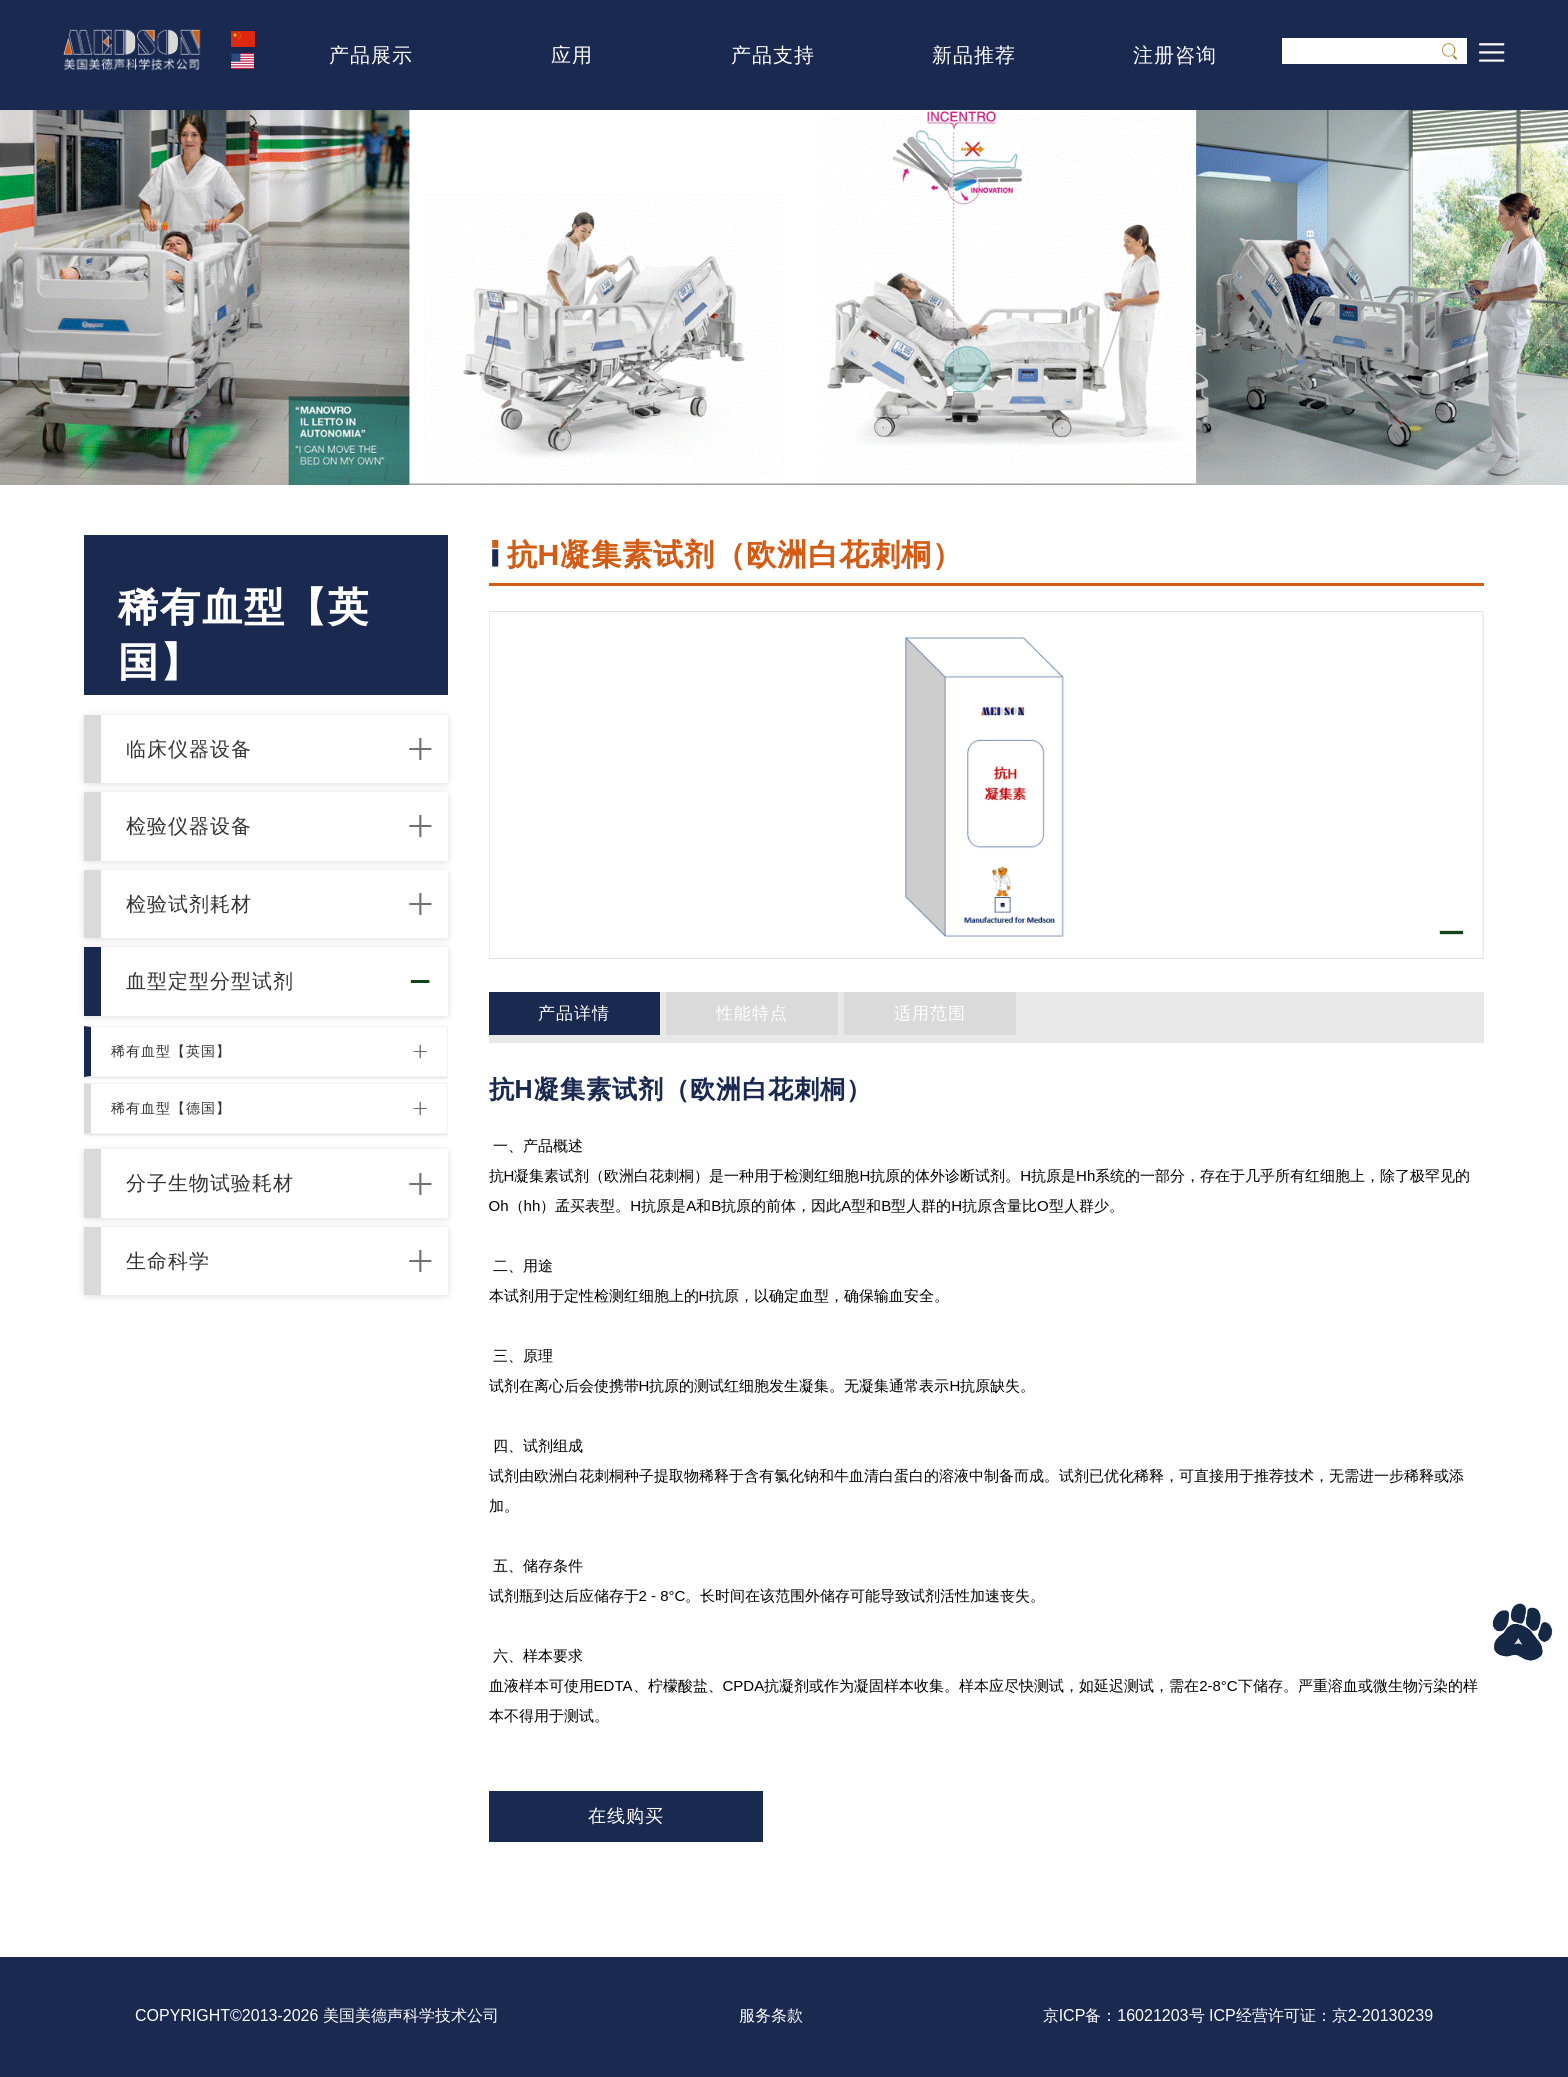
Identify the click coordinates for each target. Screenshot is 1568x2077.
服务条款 (771, 2015)
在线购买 (626, 1816)
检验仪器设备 (210, 858)
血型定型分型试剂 (233, 1056)
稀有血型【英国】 (179, 1144)
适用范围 (830, 1017)
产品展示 (371, 55)
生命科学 (187, 1406)
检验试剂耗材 (210, 957)
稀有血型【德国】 (179, 1215)
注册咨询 (1175, 55)
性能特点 (693, 1017)
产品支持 (773, 55)
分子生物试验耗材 (233, 1307)
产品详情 (556, 1017)
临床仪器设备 (210, 759)
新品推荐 (974, 55)
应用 (572, 55)
